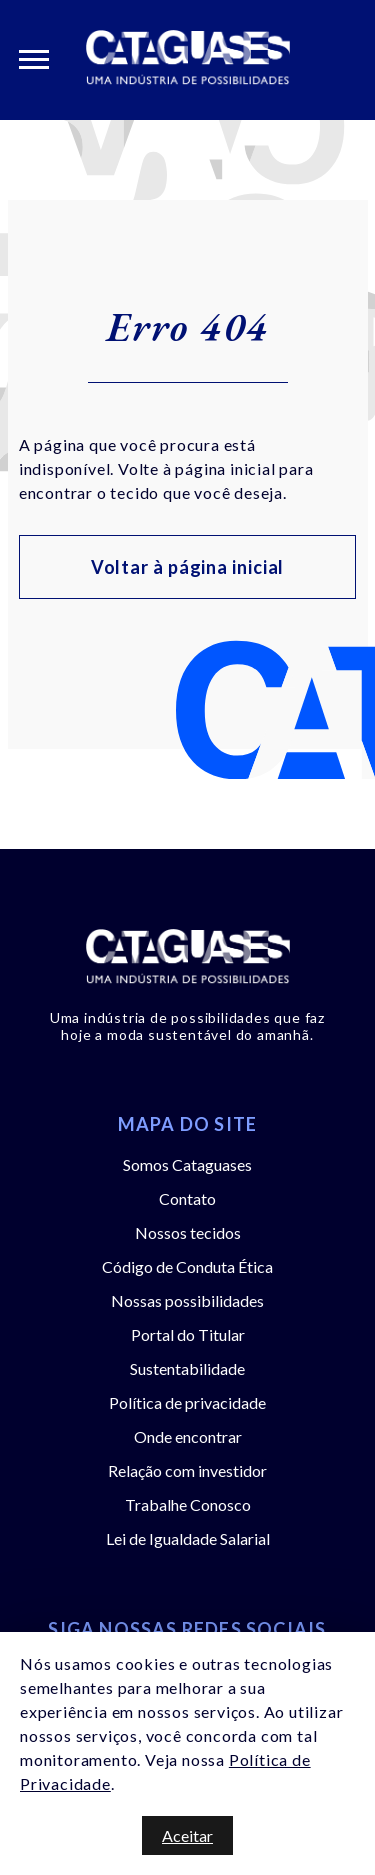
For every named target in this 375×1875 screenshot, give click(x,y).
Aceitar (187, 1835)
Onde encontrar (188, 1436)
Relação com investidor (187, 1470)
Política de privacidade (187, 1402)
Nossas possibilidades (187, 1300)
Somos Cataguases (187, 1164)
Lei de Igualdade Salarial (188, 1538)
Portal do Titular (188, 1334)
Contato (187, 1198)
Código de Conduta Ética (187, 1266)
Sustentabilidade (187, 1368)
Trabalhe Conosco (188, 1504)
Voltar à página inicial (188, 567)
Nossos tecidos (188, 1232)
